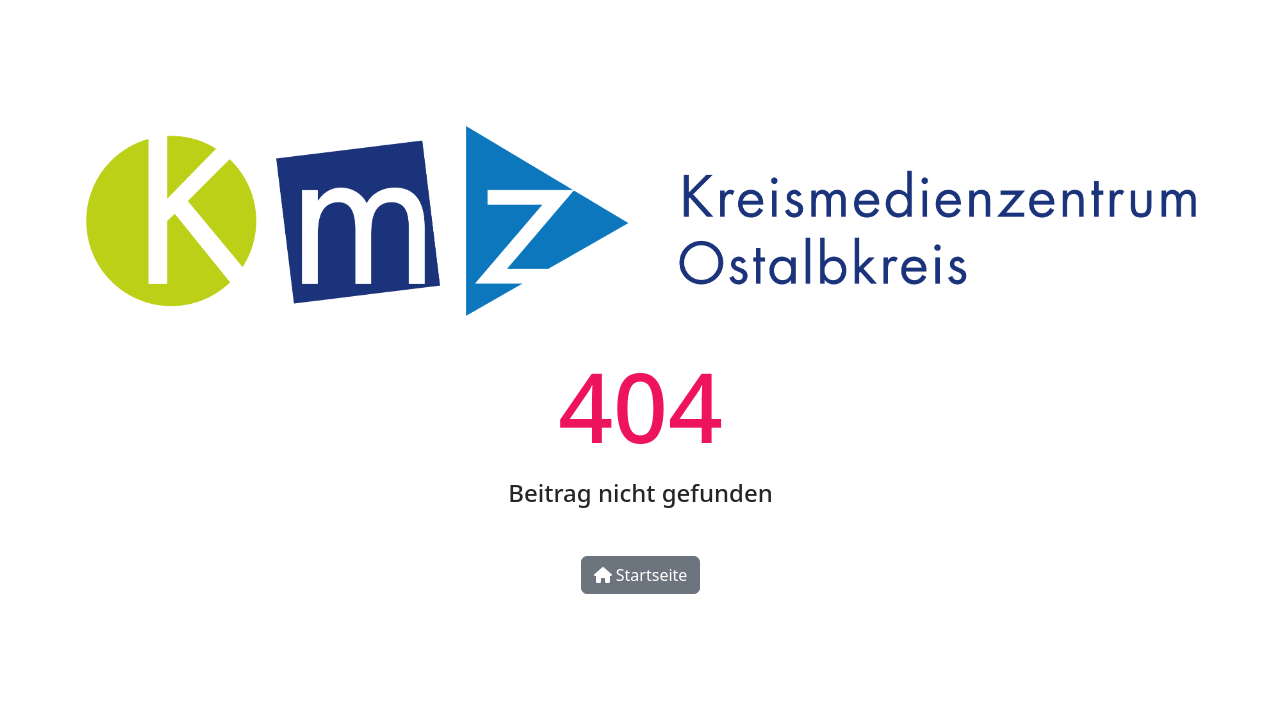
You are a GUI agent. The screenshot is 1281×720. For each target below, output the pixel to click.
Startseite (641, 575)
